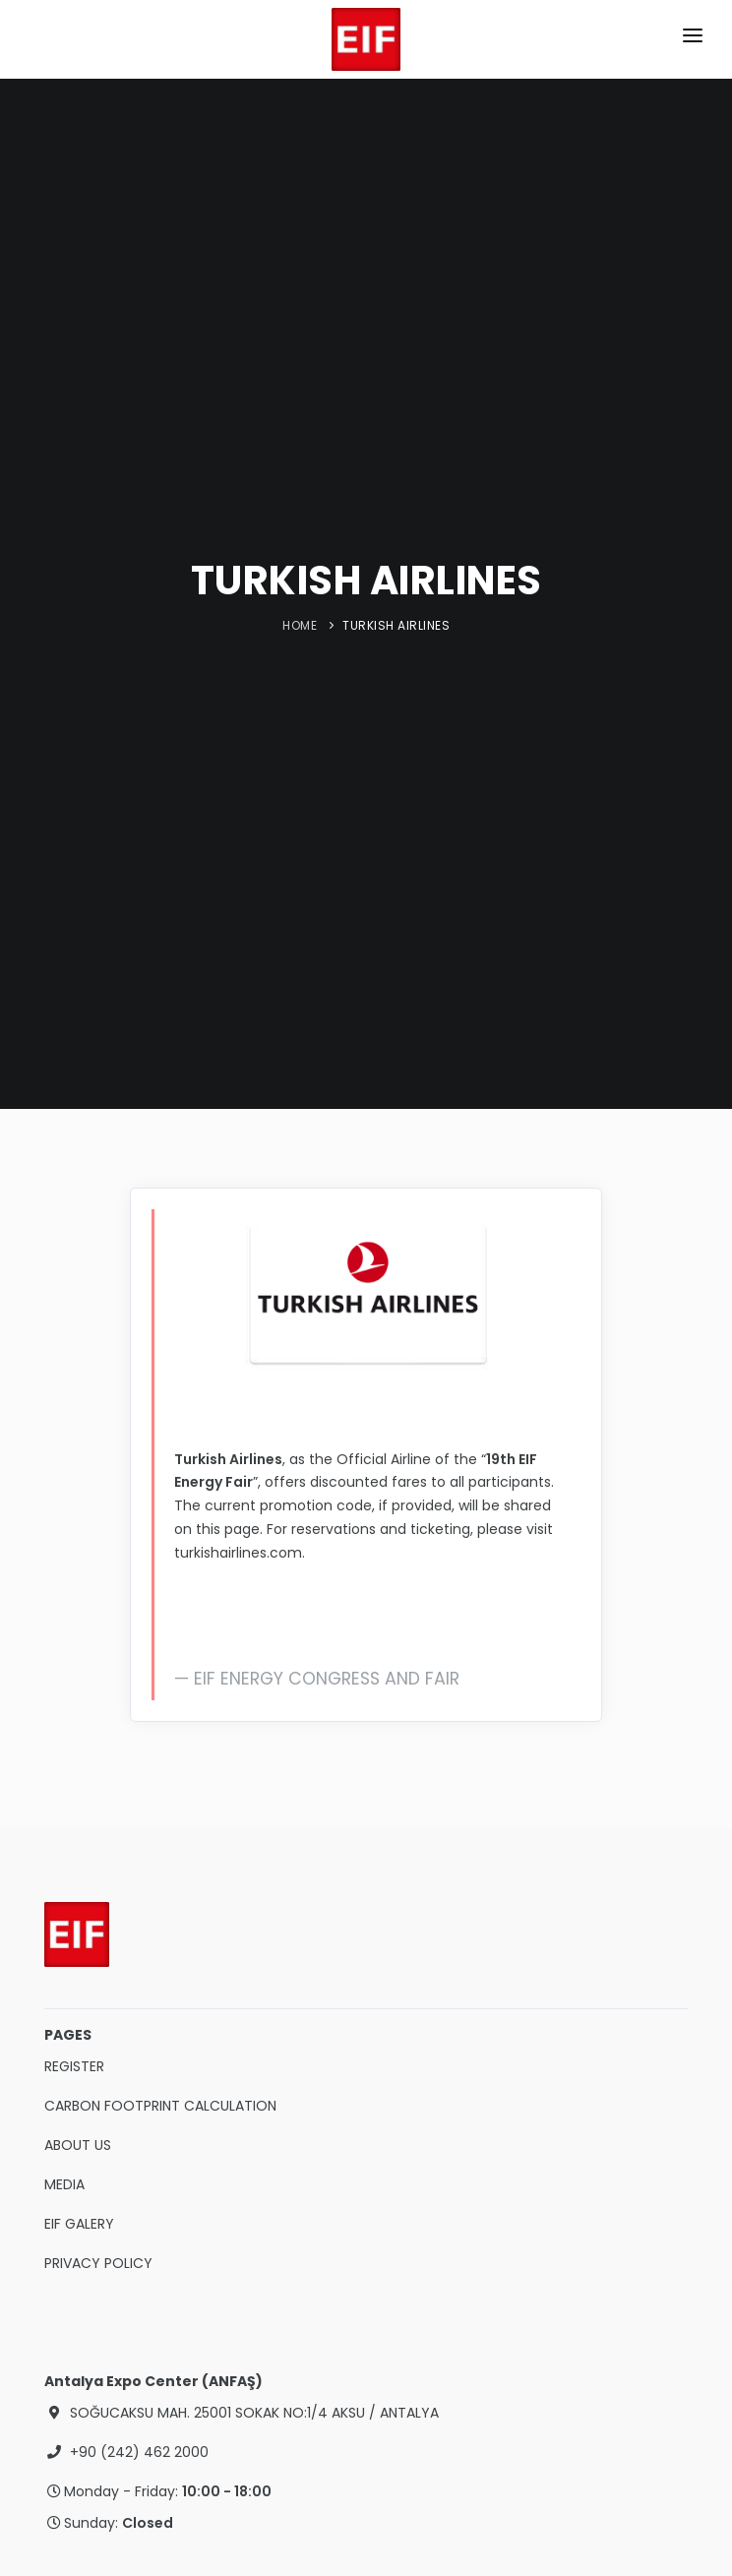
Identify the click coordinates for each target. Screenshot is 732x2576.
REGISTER (74, 2066)
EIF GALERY (79, 2224)
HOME (299, 625)
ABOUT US (77, 2145)
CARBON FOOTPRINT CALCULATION (160, 2106)
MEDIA (64, 2184)
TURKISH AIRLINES (396, 625)
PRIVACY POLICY (98, 2263)
